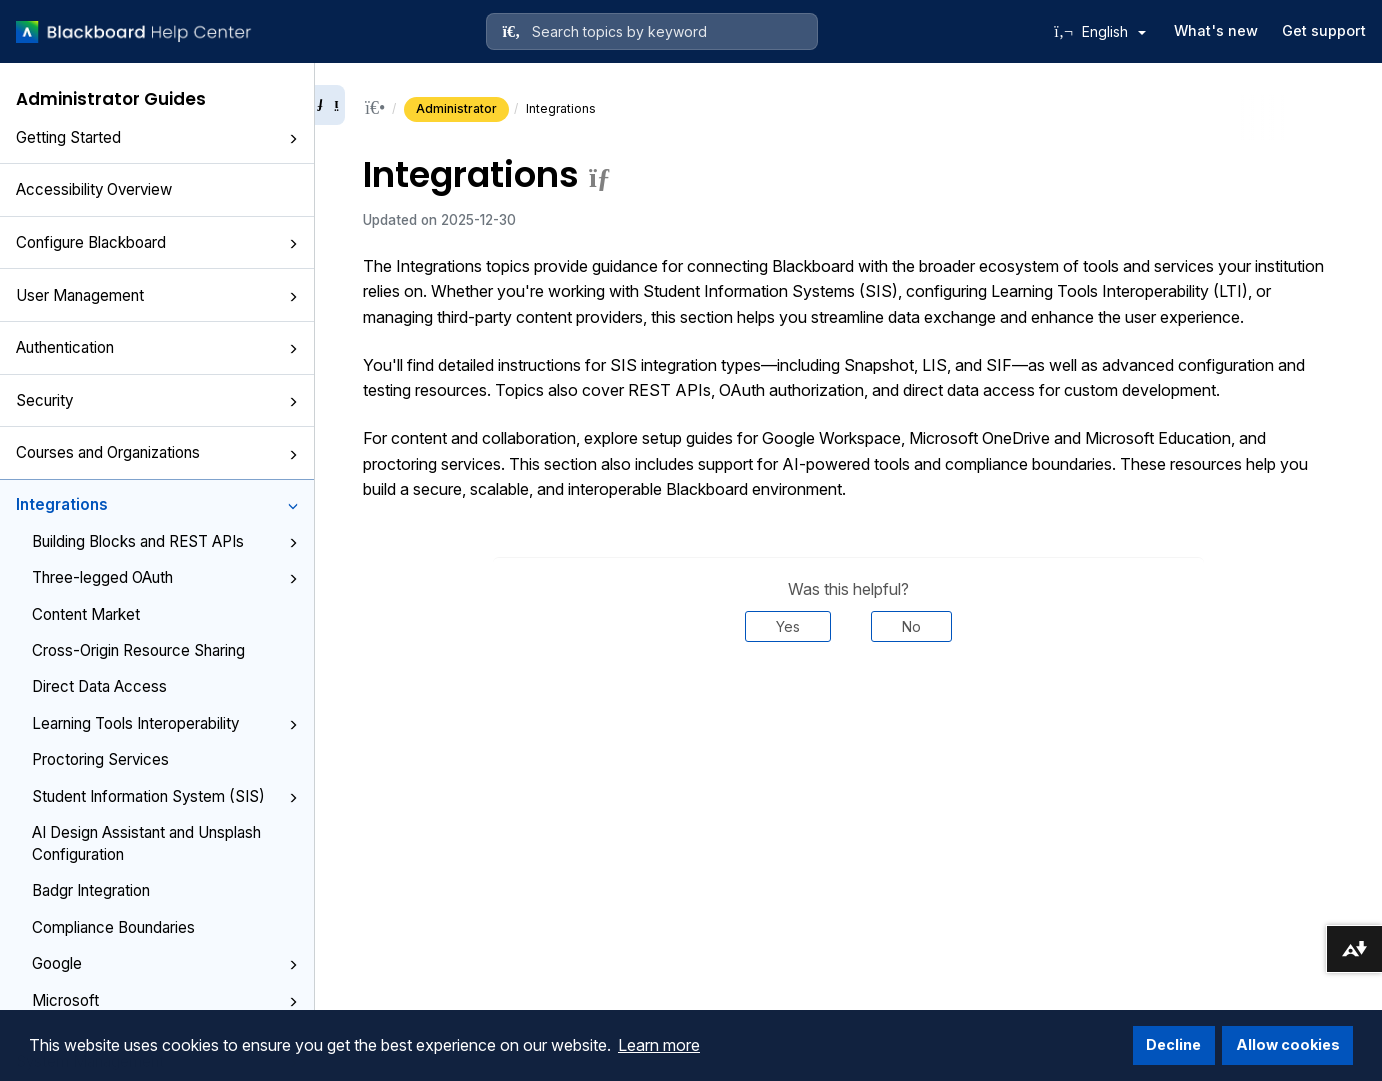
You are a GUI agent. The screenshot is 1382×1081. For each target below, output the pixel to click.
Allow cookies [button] (1288, 1044)
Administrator (456, 108)
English (1114, 31)
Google (165, 963)
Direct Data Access (99, 686)
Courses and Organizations (157, 452)
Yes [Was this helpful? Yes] (788, 626)
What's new (1216, 30)
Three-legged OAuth (165, 577)
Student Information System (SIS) (165, 796)
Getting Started (157, 137)
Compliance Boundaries (113, 927)
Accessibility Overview (94, 189)
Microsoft (165, 1000)
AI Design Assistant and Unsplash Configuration (146, 843)
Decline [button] (1173, 1044)
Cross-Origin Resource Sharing (138, 650)
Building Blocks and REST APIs (165, 541)
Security (157, 400)
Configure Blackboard (157, 242)
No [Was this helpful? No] (911, 626)
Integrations (157, 504)
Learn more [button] (659, 1045)
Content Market (86, 614)
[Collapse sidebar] (330, 105)
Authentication (157, 347)
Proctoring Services (100, 759)
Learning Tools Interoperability (165, 723)
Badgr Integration (91, 890)
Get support (1324, 30)
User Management (157, 295)
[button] (293, 139)
